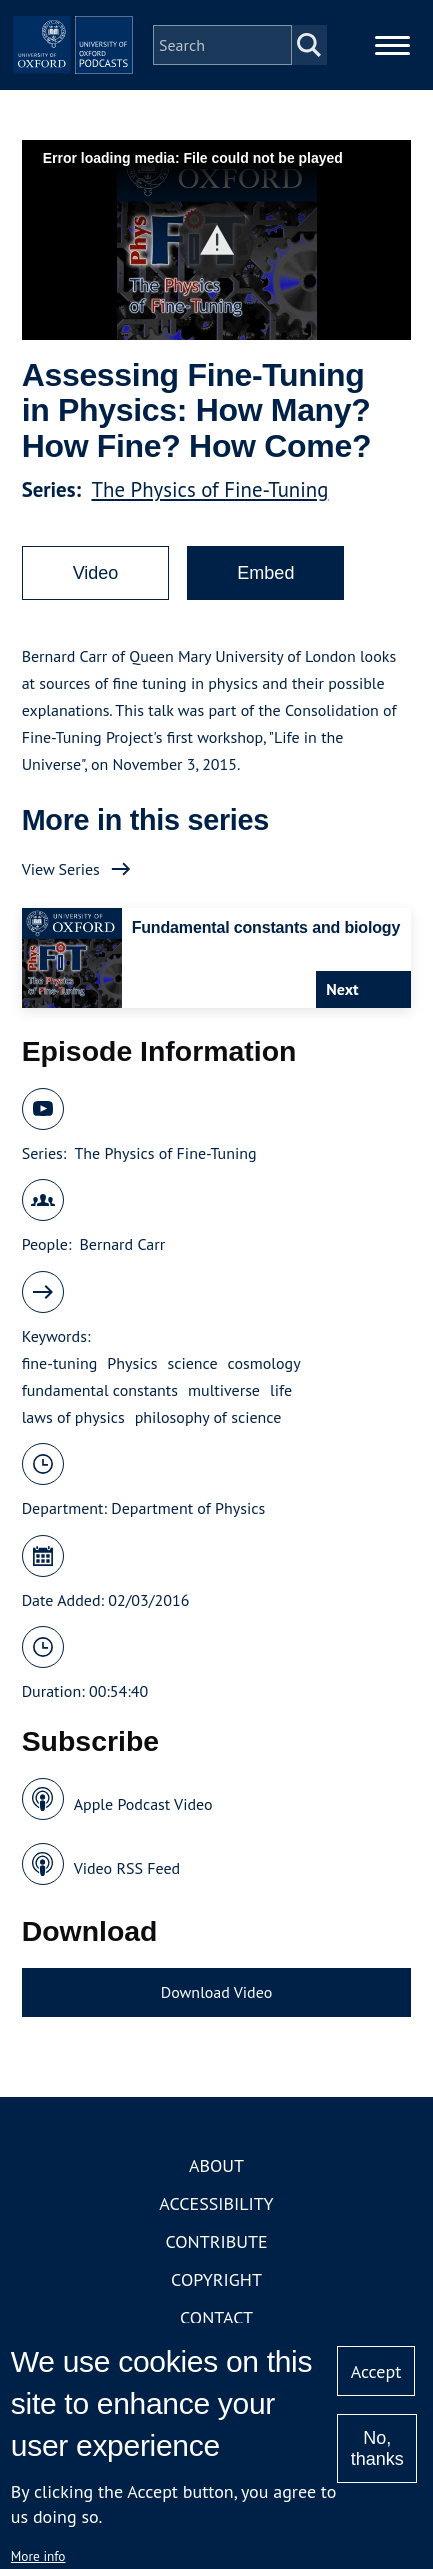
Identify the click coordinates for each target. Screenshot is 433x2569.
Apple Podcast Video (143, 1804)
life (281, 1390)
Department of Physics (188, 1508)
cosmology (264, 1363)
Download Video (216, 1992)
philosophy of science (208, 1417)
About (216, 2165)
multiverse (224, 1390)
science (193, 1363)
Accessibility (216, 2203)
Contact (216, 2317)
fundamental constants (100, 1390)
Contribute (216, 2241)
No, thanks (377, 2448)
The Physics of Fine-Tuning (209, 489)
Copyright (216, 2279)
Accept (376, 2371)
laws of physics (73, 1417)
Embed (265, 573)
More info (38, 2556)
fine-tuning (60, 1363)
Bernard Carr (123, 1244)
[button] (216, 240)
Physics (132, 1363)
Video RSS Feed (127, 1868)
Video (96, 573)
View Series (61, 869)
